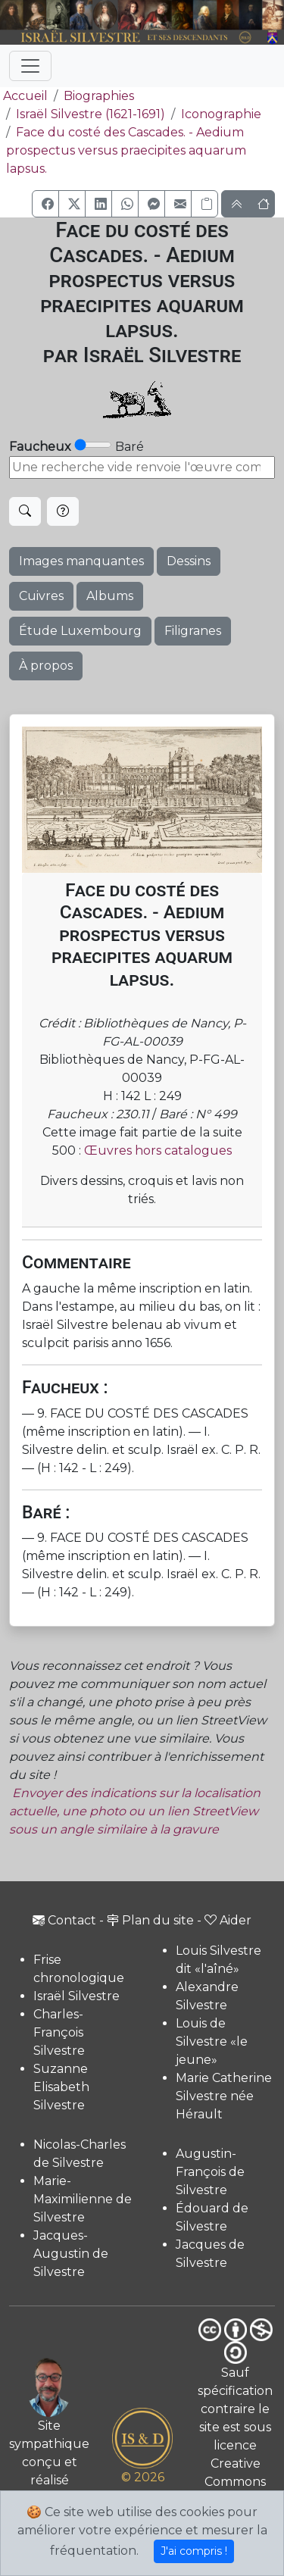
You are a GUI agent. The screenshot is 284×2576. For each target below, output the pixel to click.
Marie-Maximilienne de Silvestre (82, 2199)
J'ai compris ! (194, 2551)
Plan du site (150, 1920)
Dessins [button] (189, 561)
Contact (64, 1920)
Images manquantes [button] (81, 561)
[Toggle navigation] (30, 66)
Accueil (24, 96)
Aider (227, 1920)
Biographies (99, 96)
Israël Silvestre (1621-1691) (90, 114)
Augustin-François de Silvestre (210, 2171)
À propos (46, 665)
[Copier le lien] (204, 203)
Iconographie (221, 114)
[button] (45, 203)
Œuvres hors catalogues (158, 1150)
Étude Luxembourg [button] (80, 631)
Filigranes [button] (192, 631)
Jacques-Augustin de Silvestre (70, 2253)
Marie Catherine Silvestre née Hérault (224, 2096)
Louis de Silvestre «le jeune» (212, 2041)
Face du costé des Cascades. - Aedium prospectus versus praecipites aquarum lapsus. (126, 150)
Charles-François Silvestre (59, 2032)
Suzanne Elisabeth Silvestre (61, 2087)
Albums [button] (109, 596)
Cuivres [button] (41, 596)
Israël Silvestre (76, 1996)
